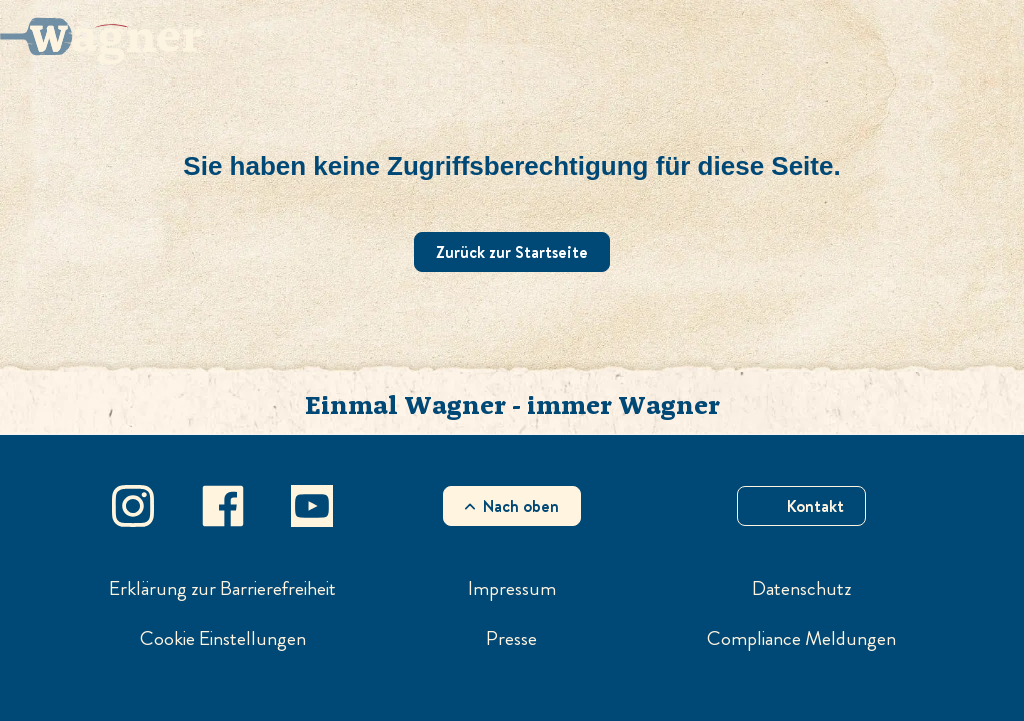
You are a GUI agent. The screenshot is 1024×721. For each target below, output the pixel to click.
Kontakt (815, 506)
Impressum (512, 589)
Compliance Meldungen (801, 639)
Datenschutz (801, 589)
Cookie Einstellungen (223, 639)
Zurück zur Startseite (512, 252)
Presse (511, 639)
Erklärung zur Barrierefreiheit (222, 589)
